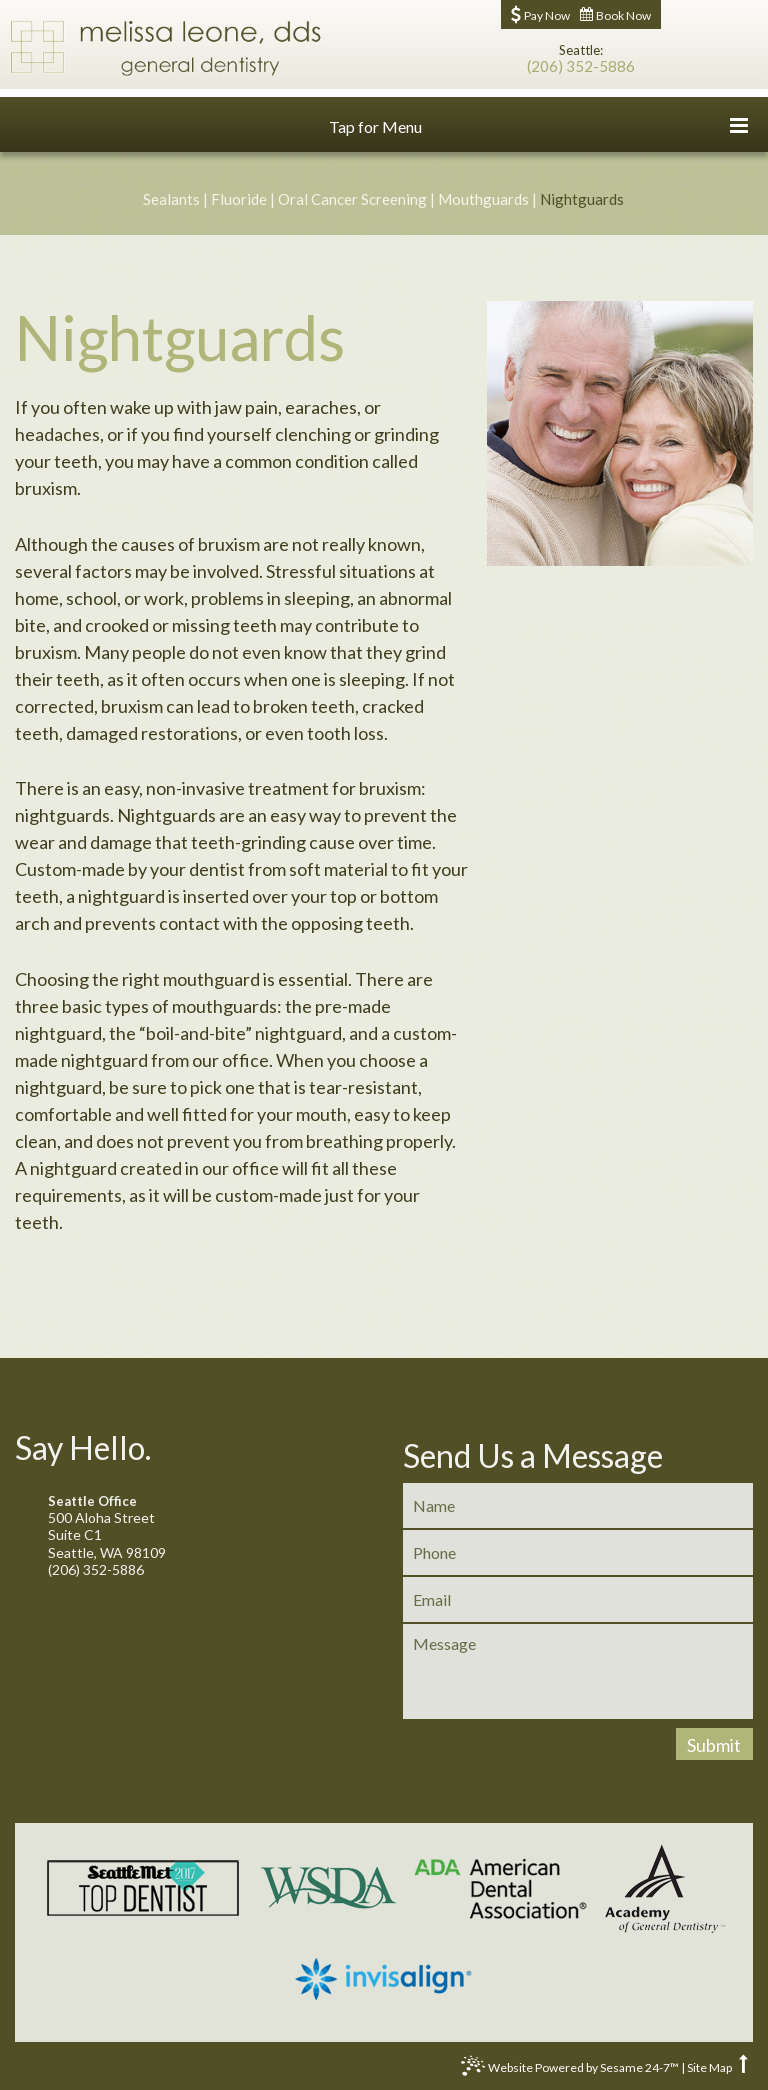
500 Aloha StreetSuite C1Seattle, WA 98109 (189, 1528)
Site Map (709, 2068)
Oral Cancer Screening (352, 199)
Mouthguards (483, 199)
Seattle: (581, 50)
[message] (577, 1671)
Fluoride (239, 199)
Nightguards (582, 199)
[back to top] (743, 2068)
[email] (577, 1599)
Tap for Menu (539, 125)
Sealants (171, 199)
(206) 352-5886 (581, 66)
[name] (577, 1505)
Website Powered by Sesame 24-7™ (570, 2070)
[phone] (577, 1552)
